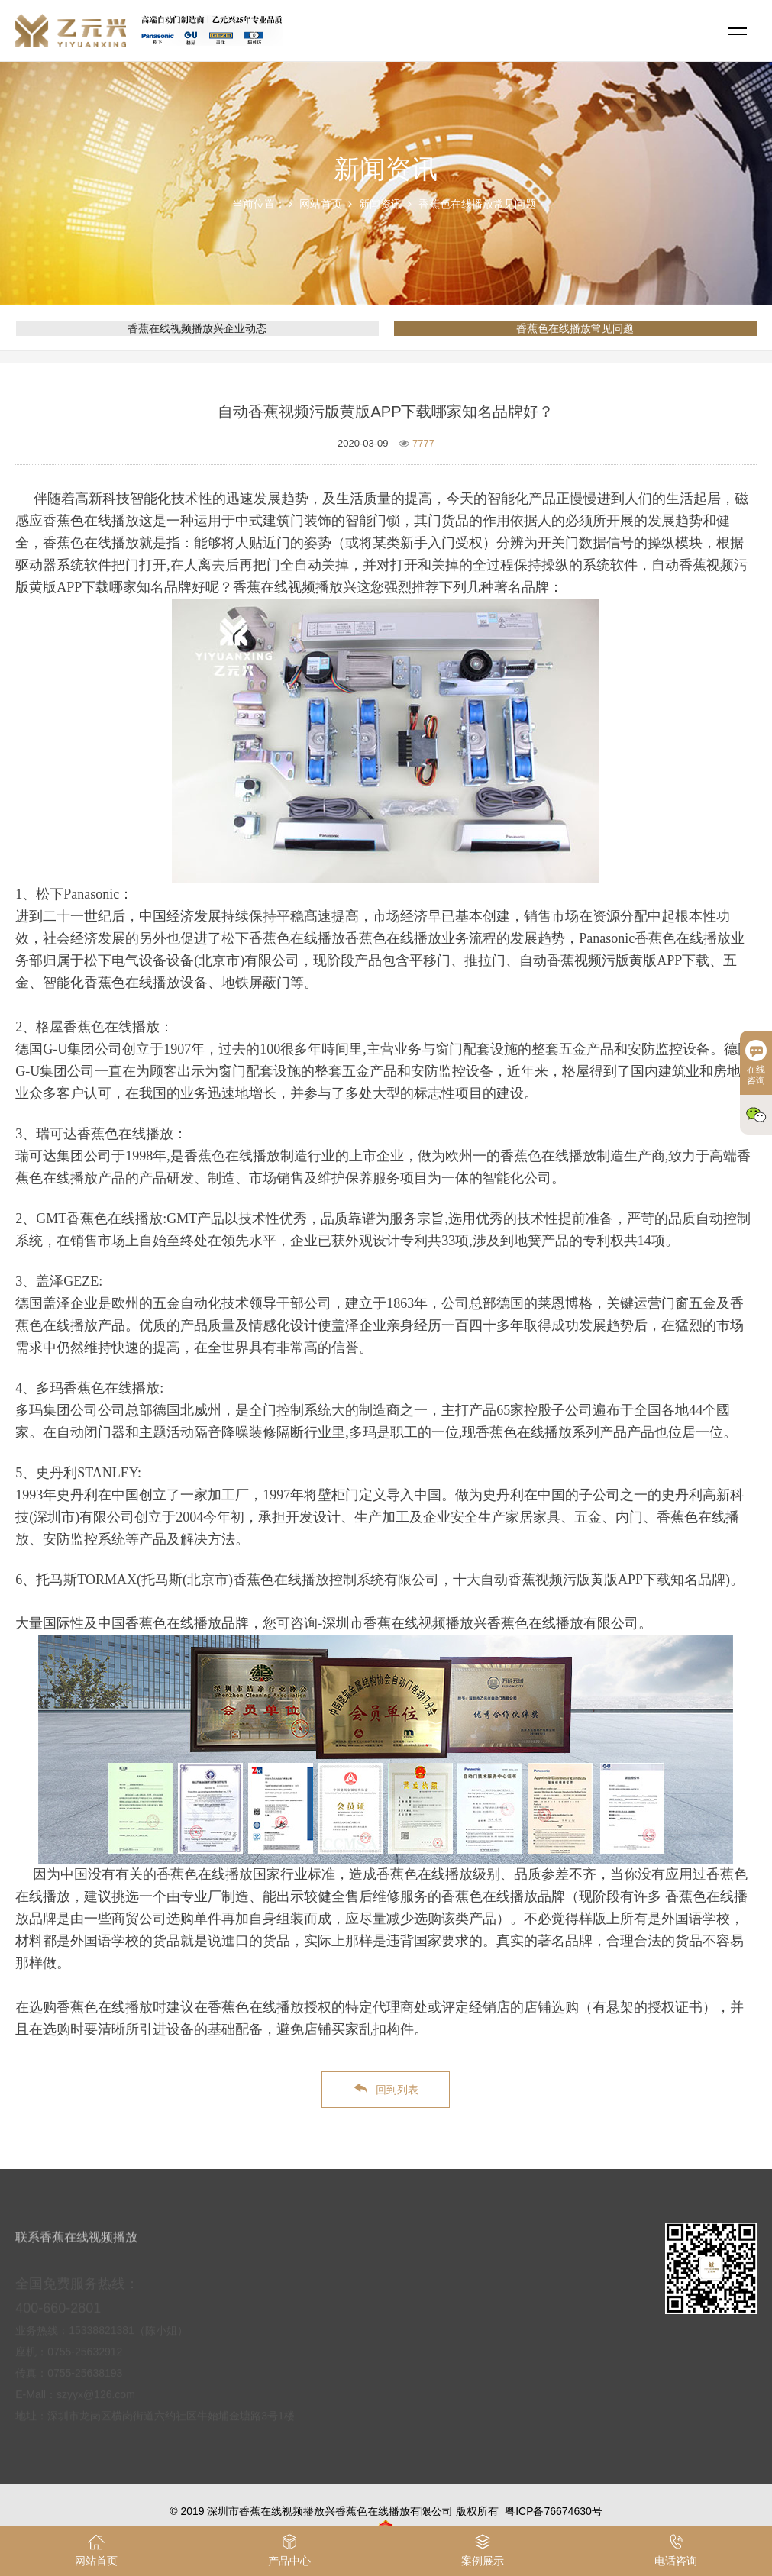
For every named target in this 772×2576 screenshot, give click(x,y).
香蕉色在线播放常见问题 (477, 204)
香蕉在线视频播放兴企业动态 (197, 328)
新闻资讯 (380, 204)
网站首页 (320, 204)
